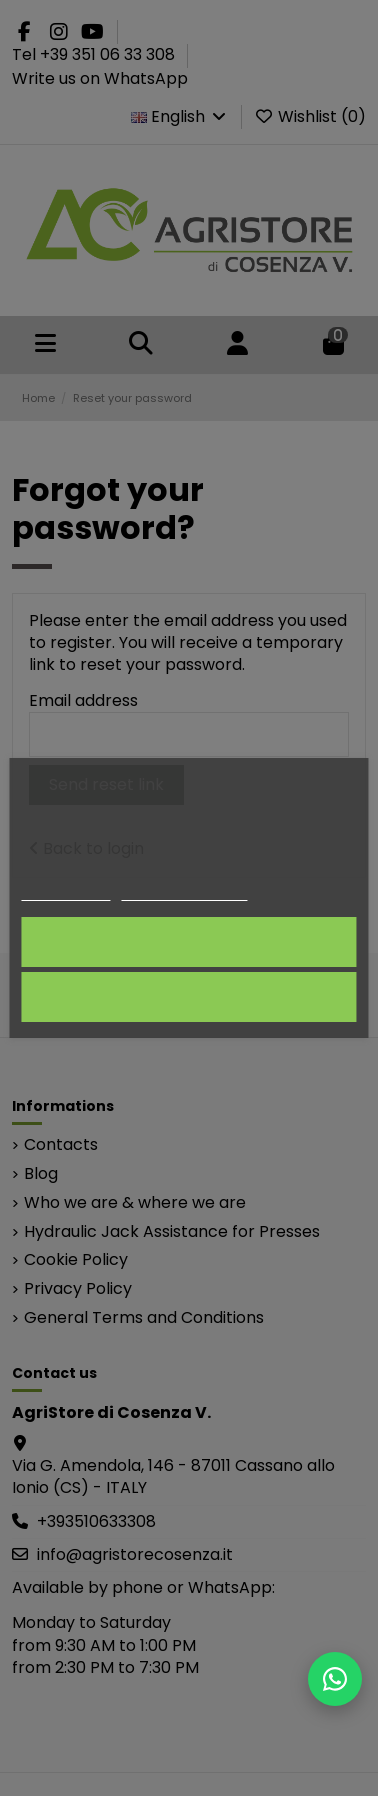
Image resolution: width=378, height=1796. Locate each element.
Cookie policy (65, 891)
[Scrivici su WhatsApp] (335, 1679)
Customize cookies (185, 891)
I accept (189, 941)
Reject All (189, 996)
